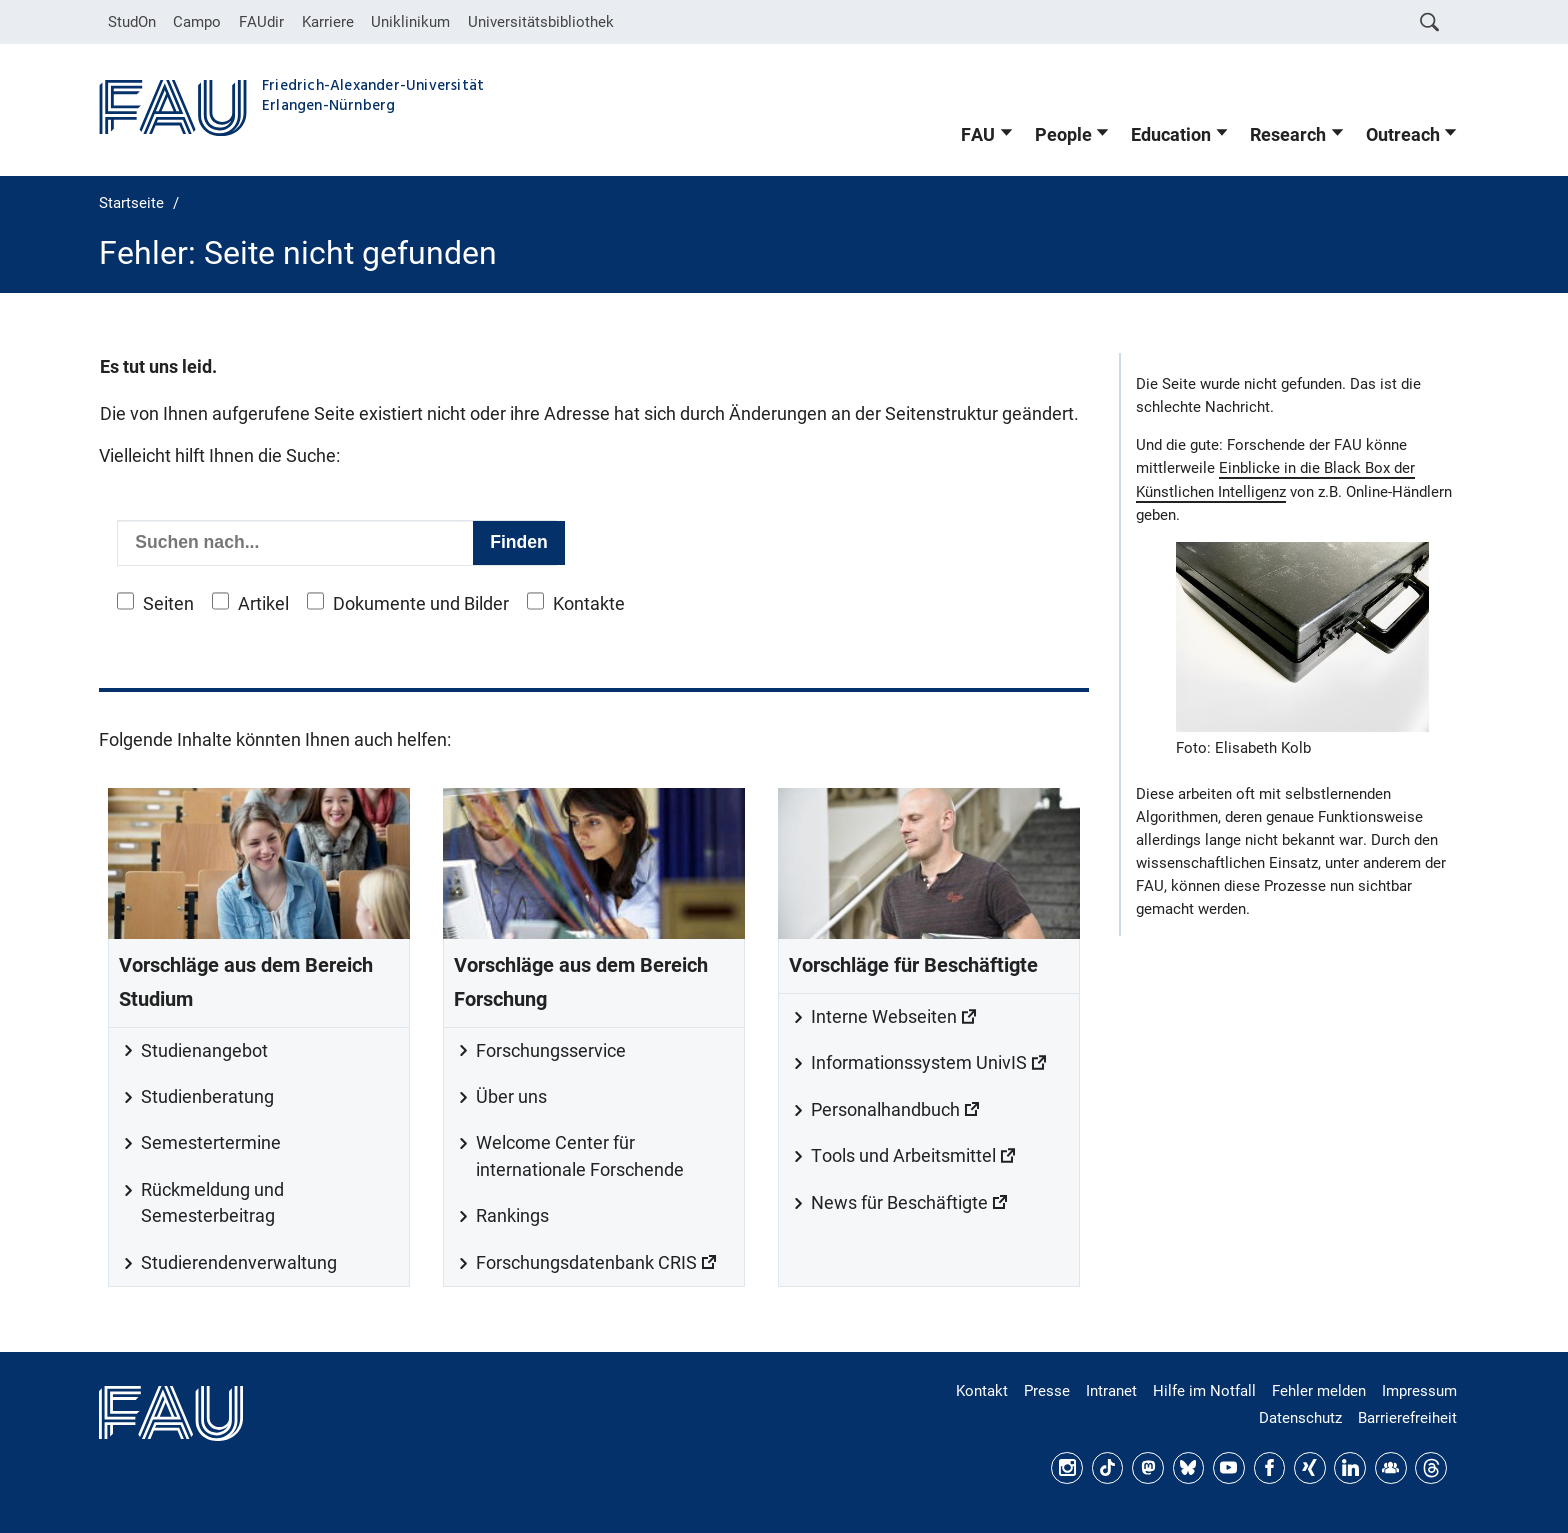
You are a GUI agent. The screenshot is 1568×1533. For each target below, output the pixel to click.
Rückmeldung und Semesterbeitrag (212, 1203)
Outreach (1403, 135)
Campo (197, 22)
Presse (1047, 1391)
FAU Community (1391, 1468)
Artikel (263, 604)
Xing (1310, 1468)
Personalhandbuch (885, 1110)
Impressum (1419, 1391)
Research (1288, 135)
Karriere (328, 22)
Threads (1431, 1468)
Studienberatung (207, 1097)
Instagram (1067, 1468)
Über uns (511, 1097)
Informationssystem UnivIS (919, 1063)
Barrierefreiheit (1407, 1418)
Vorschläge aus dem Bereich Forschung (581, 982)
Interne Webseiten (884, 1017)
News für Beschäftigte (899, 1203)
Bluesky (1189, 1468)
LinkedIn (1350, 1468)
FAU (978, 135)
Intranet (1111, 1391)
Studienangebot (204, 1051)
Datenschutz (1300, 1418)
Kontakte (589, 604)
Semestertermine (211, 1143)
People (1063, 135)
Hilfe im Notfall (1204, 1391)
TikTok (1108, 1468)
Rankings (512, 1216)
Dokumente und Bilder (421, 604)
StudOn (132, 22)
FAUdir (261, 22)
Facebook (1270, 1468)
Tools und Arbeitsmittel (903, 1156)
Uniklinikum (410, 22)
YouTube (1229, 1468)
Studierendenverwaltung (239, 1263)
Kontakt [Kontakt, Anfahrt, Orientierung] (982, 1391)
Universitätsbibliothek (541, 22)
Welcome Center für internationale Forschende (580, 1156)
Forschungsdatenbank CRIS (586, 1263)
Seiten (168, 604)
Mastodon (1148, 1468)
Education (1171, 135)
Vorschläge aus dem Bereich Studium (246, 982)
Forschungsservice (551, 1051)
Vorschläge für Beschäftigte (913, 965)
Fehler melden (1319, 1391)
